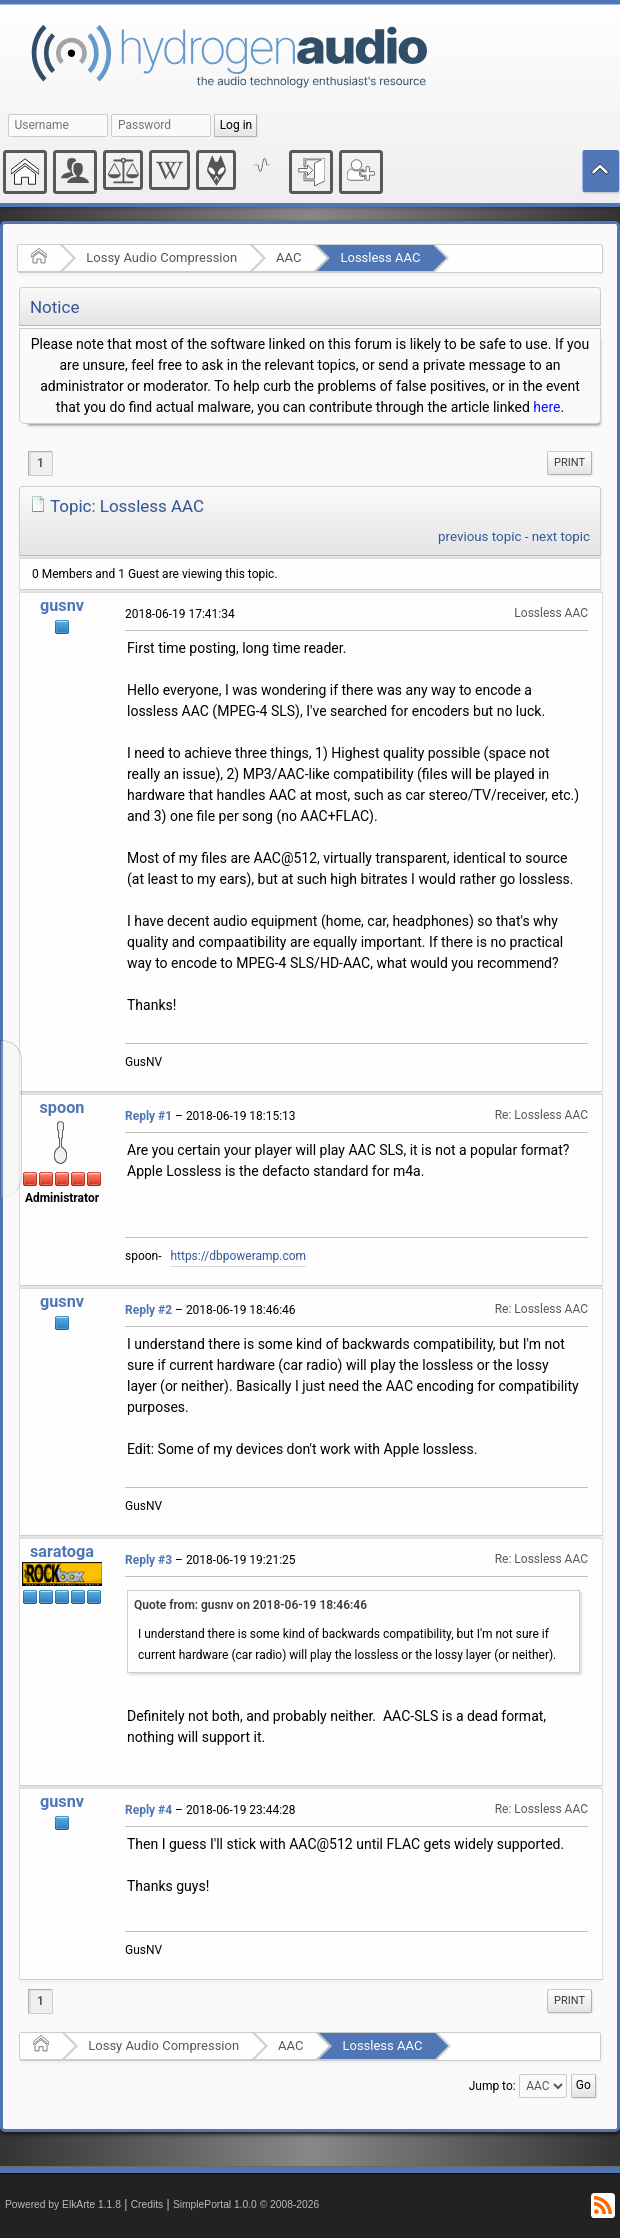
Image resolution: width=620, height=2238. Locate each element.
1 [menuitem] (40, 463)
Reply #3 (148, 1560)
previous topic (479, 536)
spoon (61, 1107)
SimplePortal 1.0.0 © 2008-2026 (246, 2204)
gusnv (62, 605)
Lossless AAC (380, 257)
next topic (561, 536)
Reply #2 (148, 1310)
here (546, 407)
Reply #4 (148, 1810)
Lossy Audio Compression (161, 257)
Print (569, 462)
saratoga (62, 1551)
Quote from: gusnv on (250, 1605)
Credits (147, 2204)
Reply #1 (148, 1116)
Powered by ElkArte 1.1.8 (63, 2204)
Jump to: (492, 2086)
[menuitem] (569, 463)
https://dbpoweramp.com (238, 1256)
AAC (288, 257)
